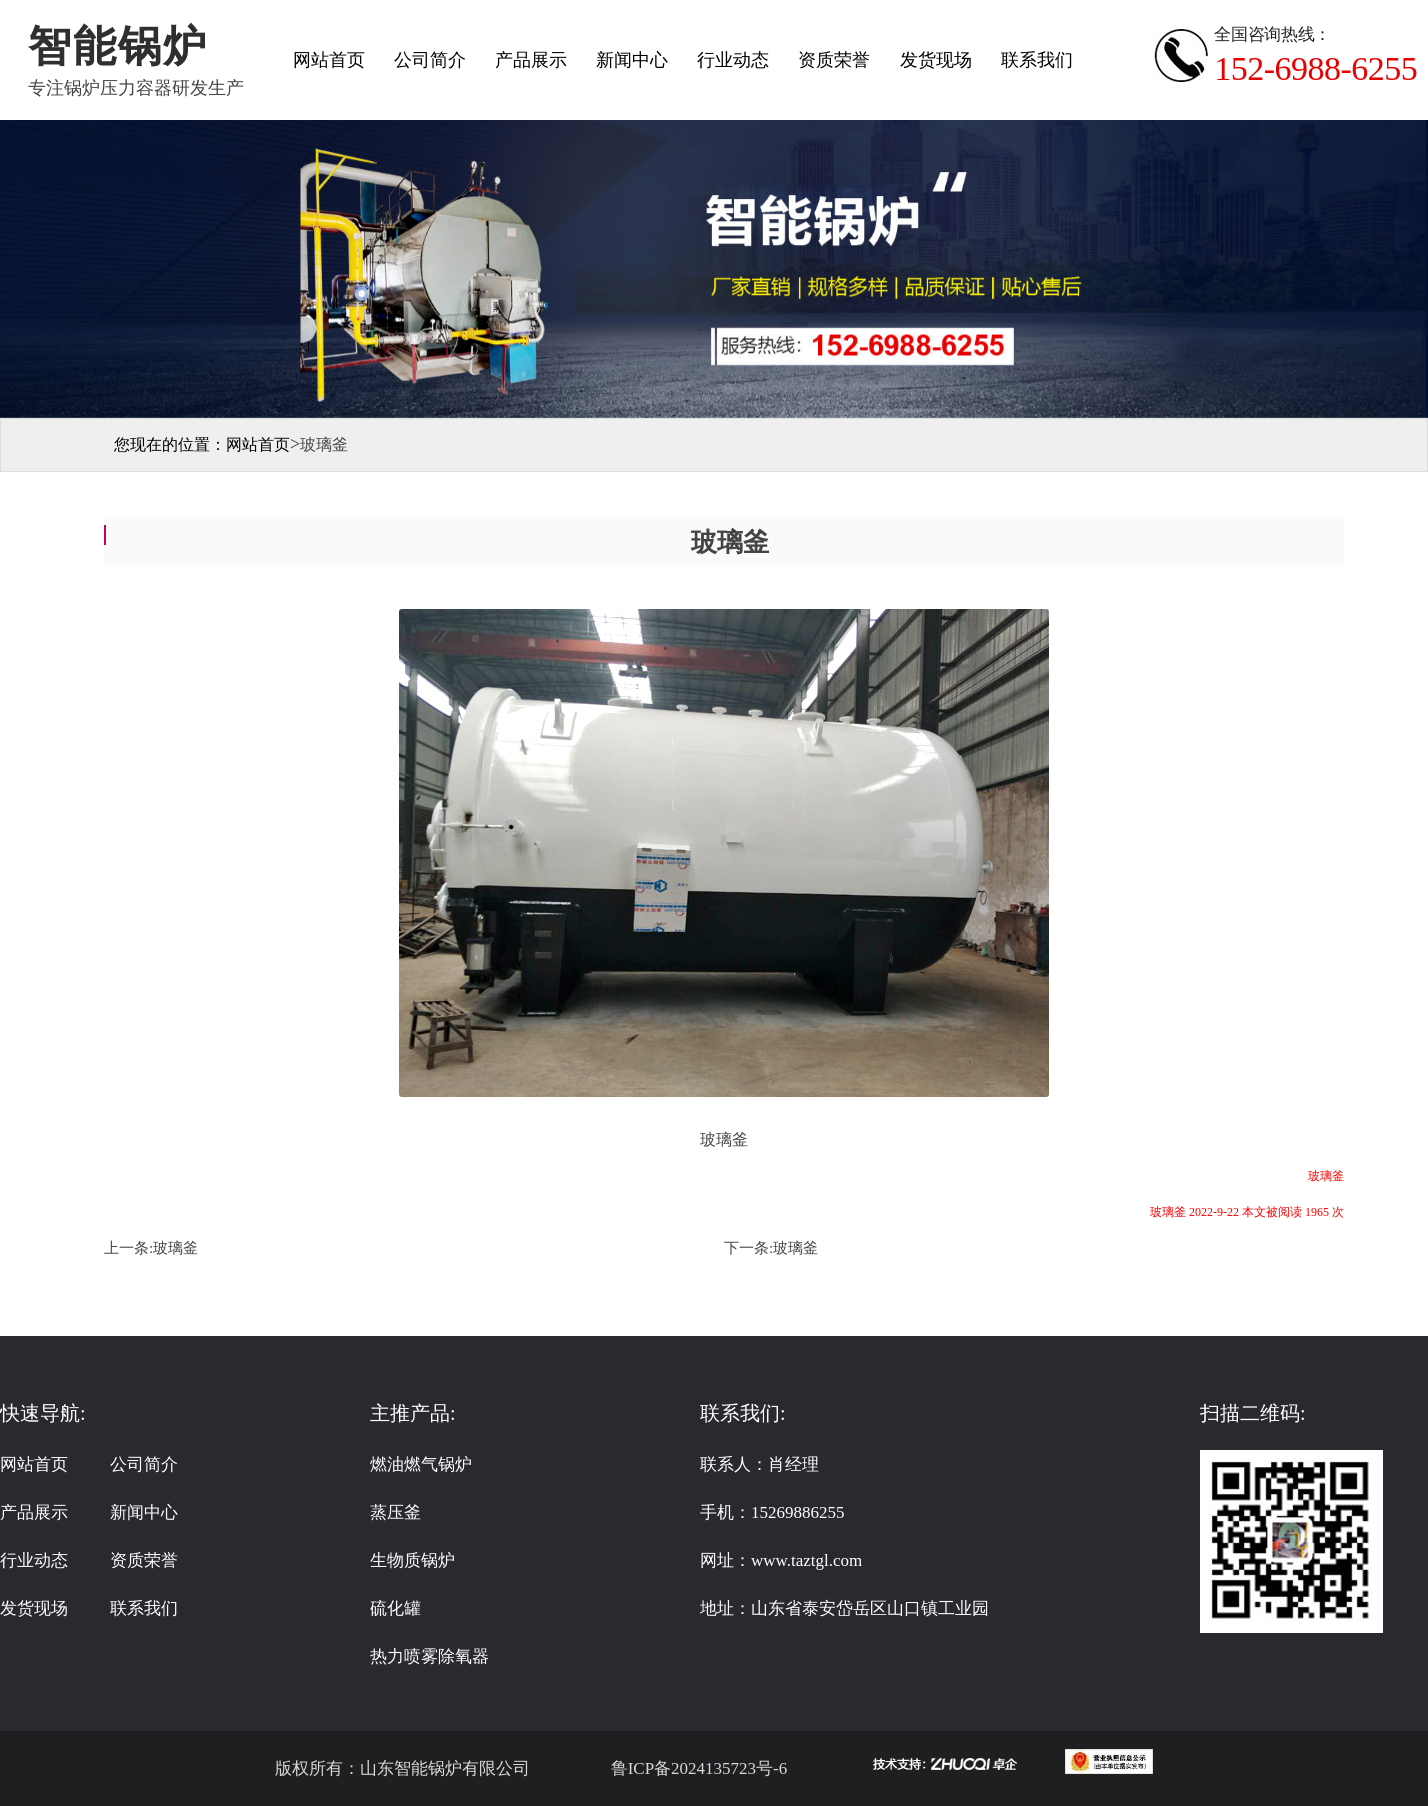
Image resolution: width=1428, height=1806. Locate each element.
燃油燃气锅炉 (421, 1464)
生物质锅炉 (412, 1560)
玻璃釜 (175, 1248)
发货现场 (936, 60)
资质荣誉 (834, 60)
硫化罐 (395, 1608)
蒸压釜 (395, 1512)
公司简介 (430, 60)
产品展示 (531, 60)
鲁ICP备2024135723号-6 (696, 1768)
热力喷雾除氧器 (429, 1656)
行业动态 (733, 60)
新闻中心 (632, 60)
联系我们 (1037, 60)
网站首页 (329, 60)
